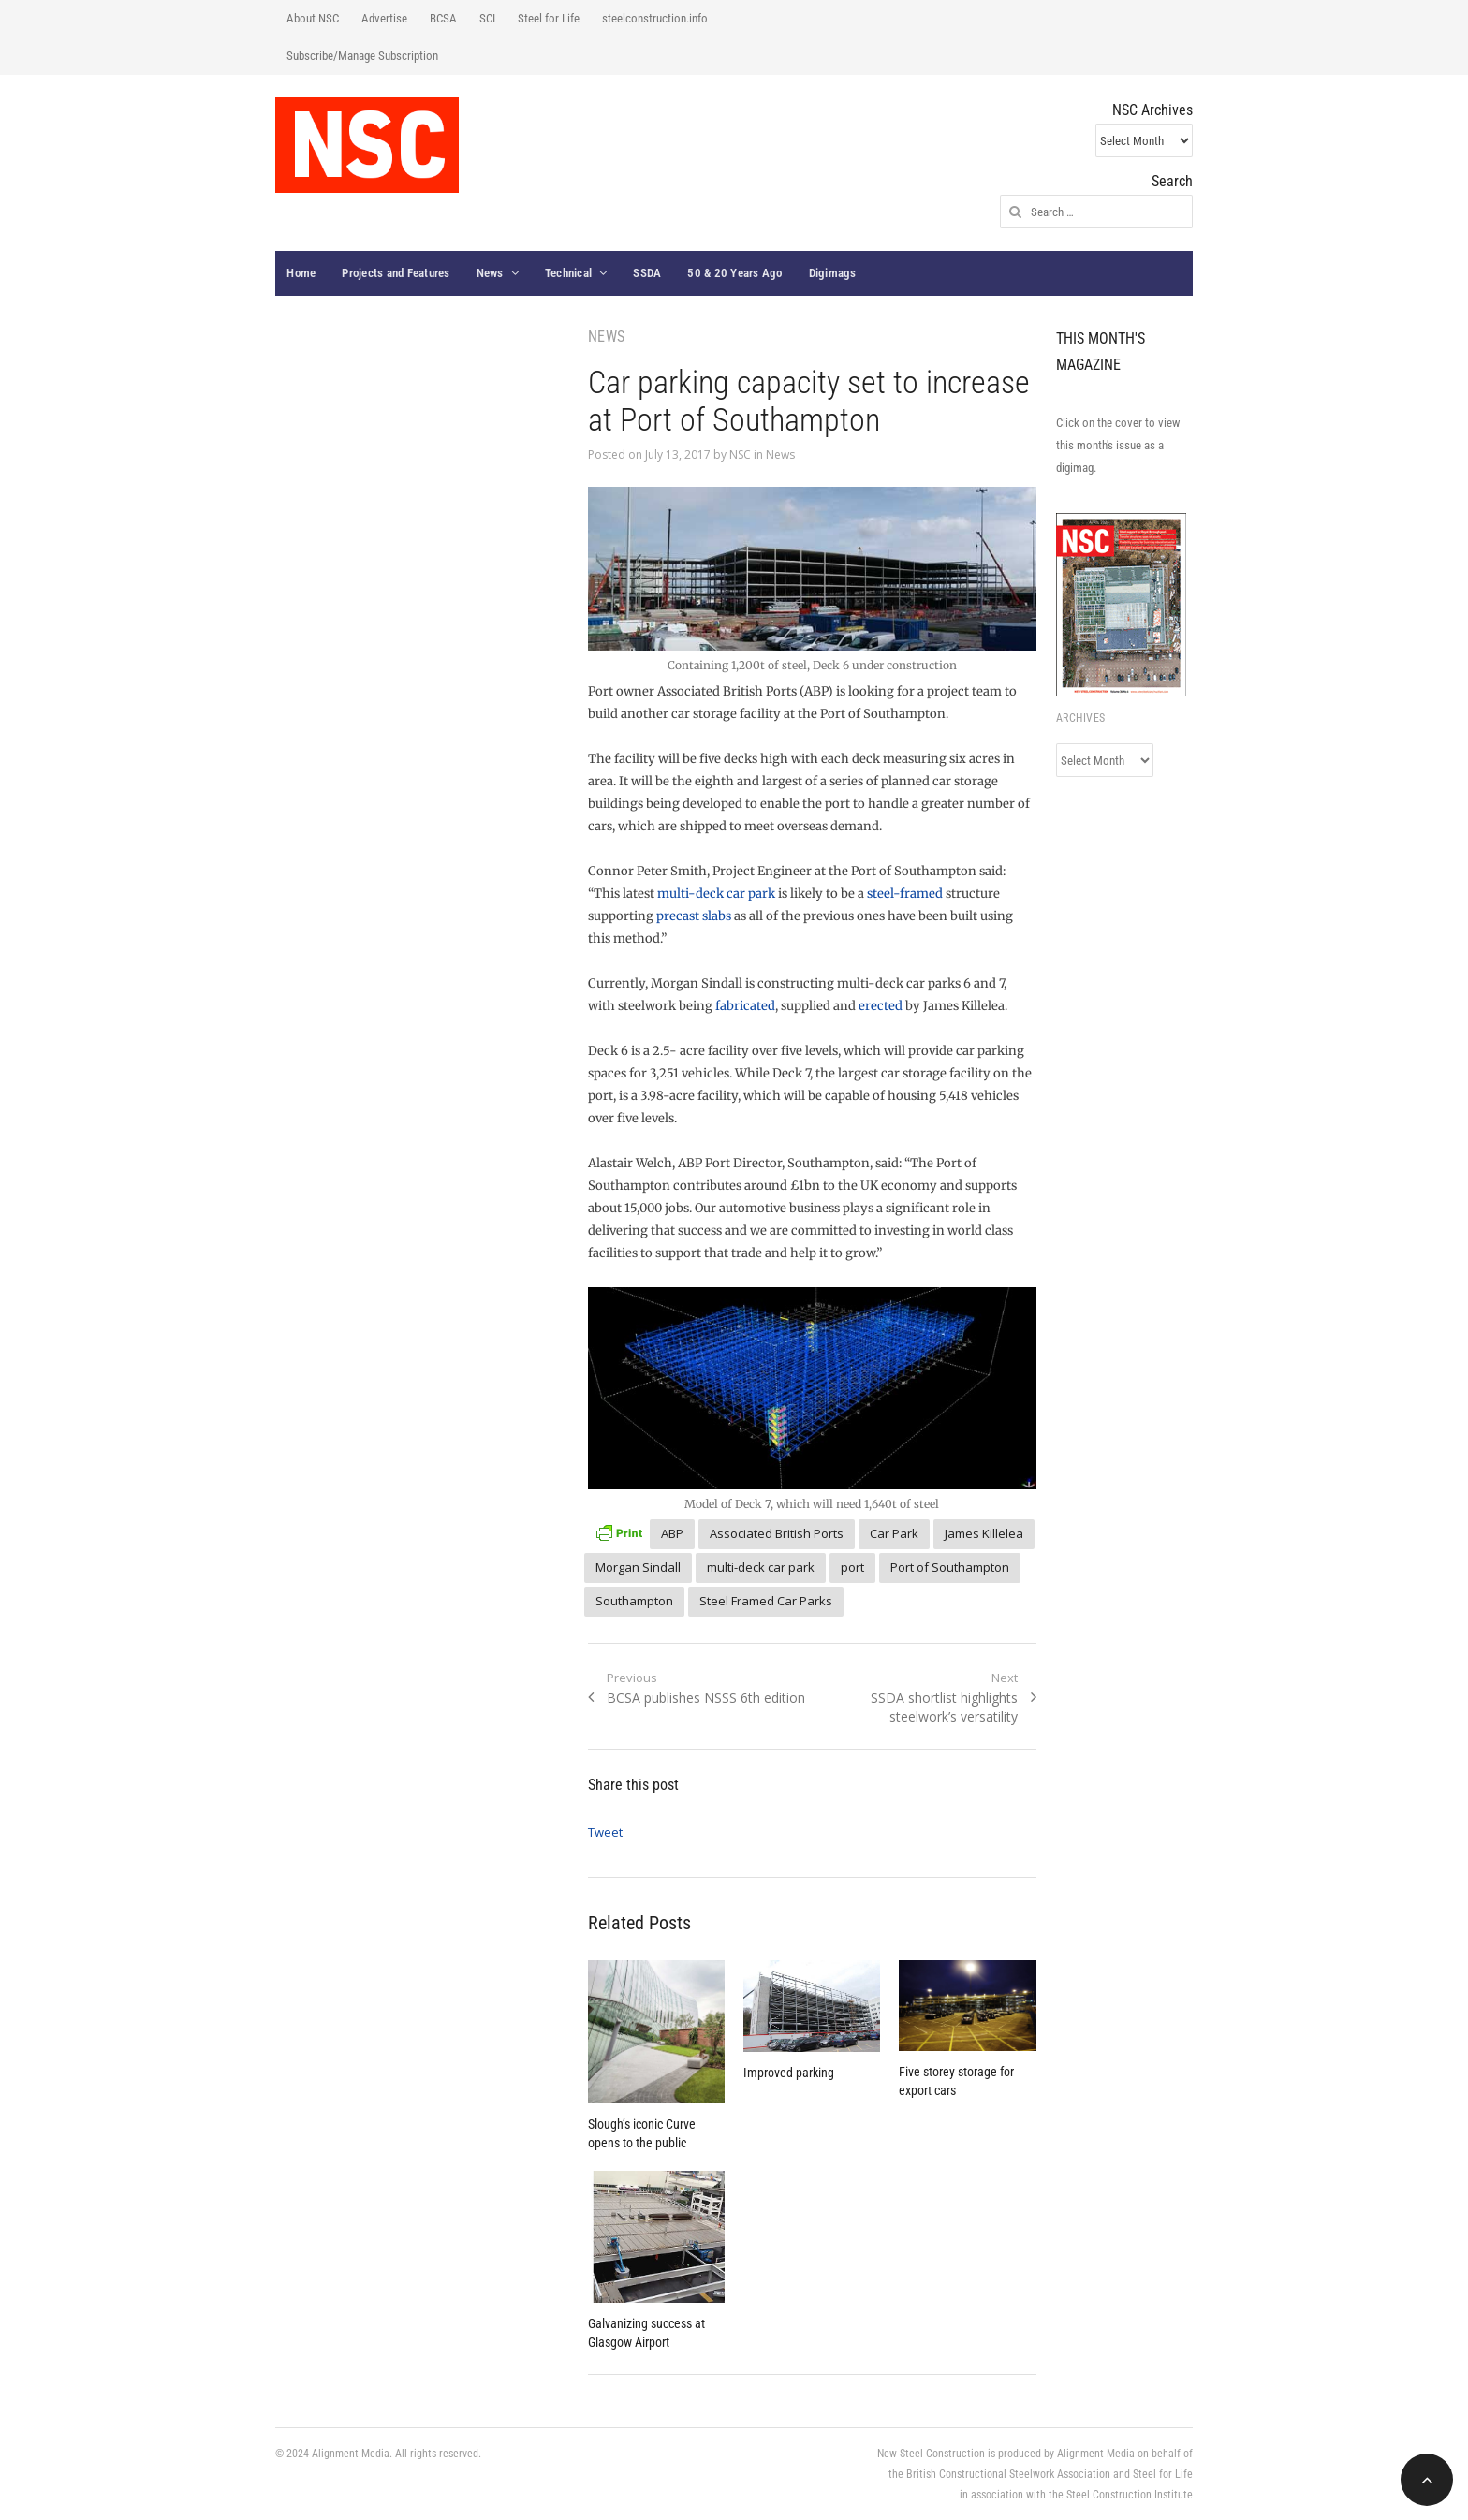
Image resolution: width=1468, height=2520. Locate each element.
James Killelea (984, 1533)
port (852, 1567)
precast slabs (693, 916)
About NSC (312, 18)
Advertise (384, 18)
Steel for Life (549, 18)
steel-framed (905, 893)
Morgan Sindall (638, 1567)
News (490, 273)
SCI (487, 18)
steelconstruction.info (655, 18)
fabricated (745, 1006)
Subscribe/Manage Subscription (362, 56)
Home (301, 273)
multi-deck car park (716, 893)
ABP (672, 1533)
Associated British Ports (777, 1533)
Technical (568, 273)
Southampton (634, 1600)
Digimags (833, 273)
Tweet (605, 1832)
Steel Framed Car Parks (765, 1600)
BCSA (443, 18)
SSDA (647, 273)
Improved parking (788, 2072)
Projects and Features (395, 273)
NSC (740, 454)
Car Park (894, 1533)
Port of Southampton (949, 1567)
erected (881, 1006)
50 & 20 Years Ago (734, 273)
